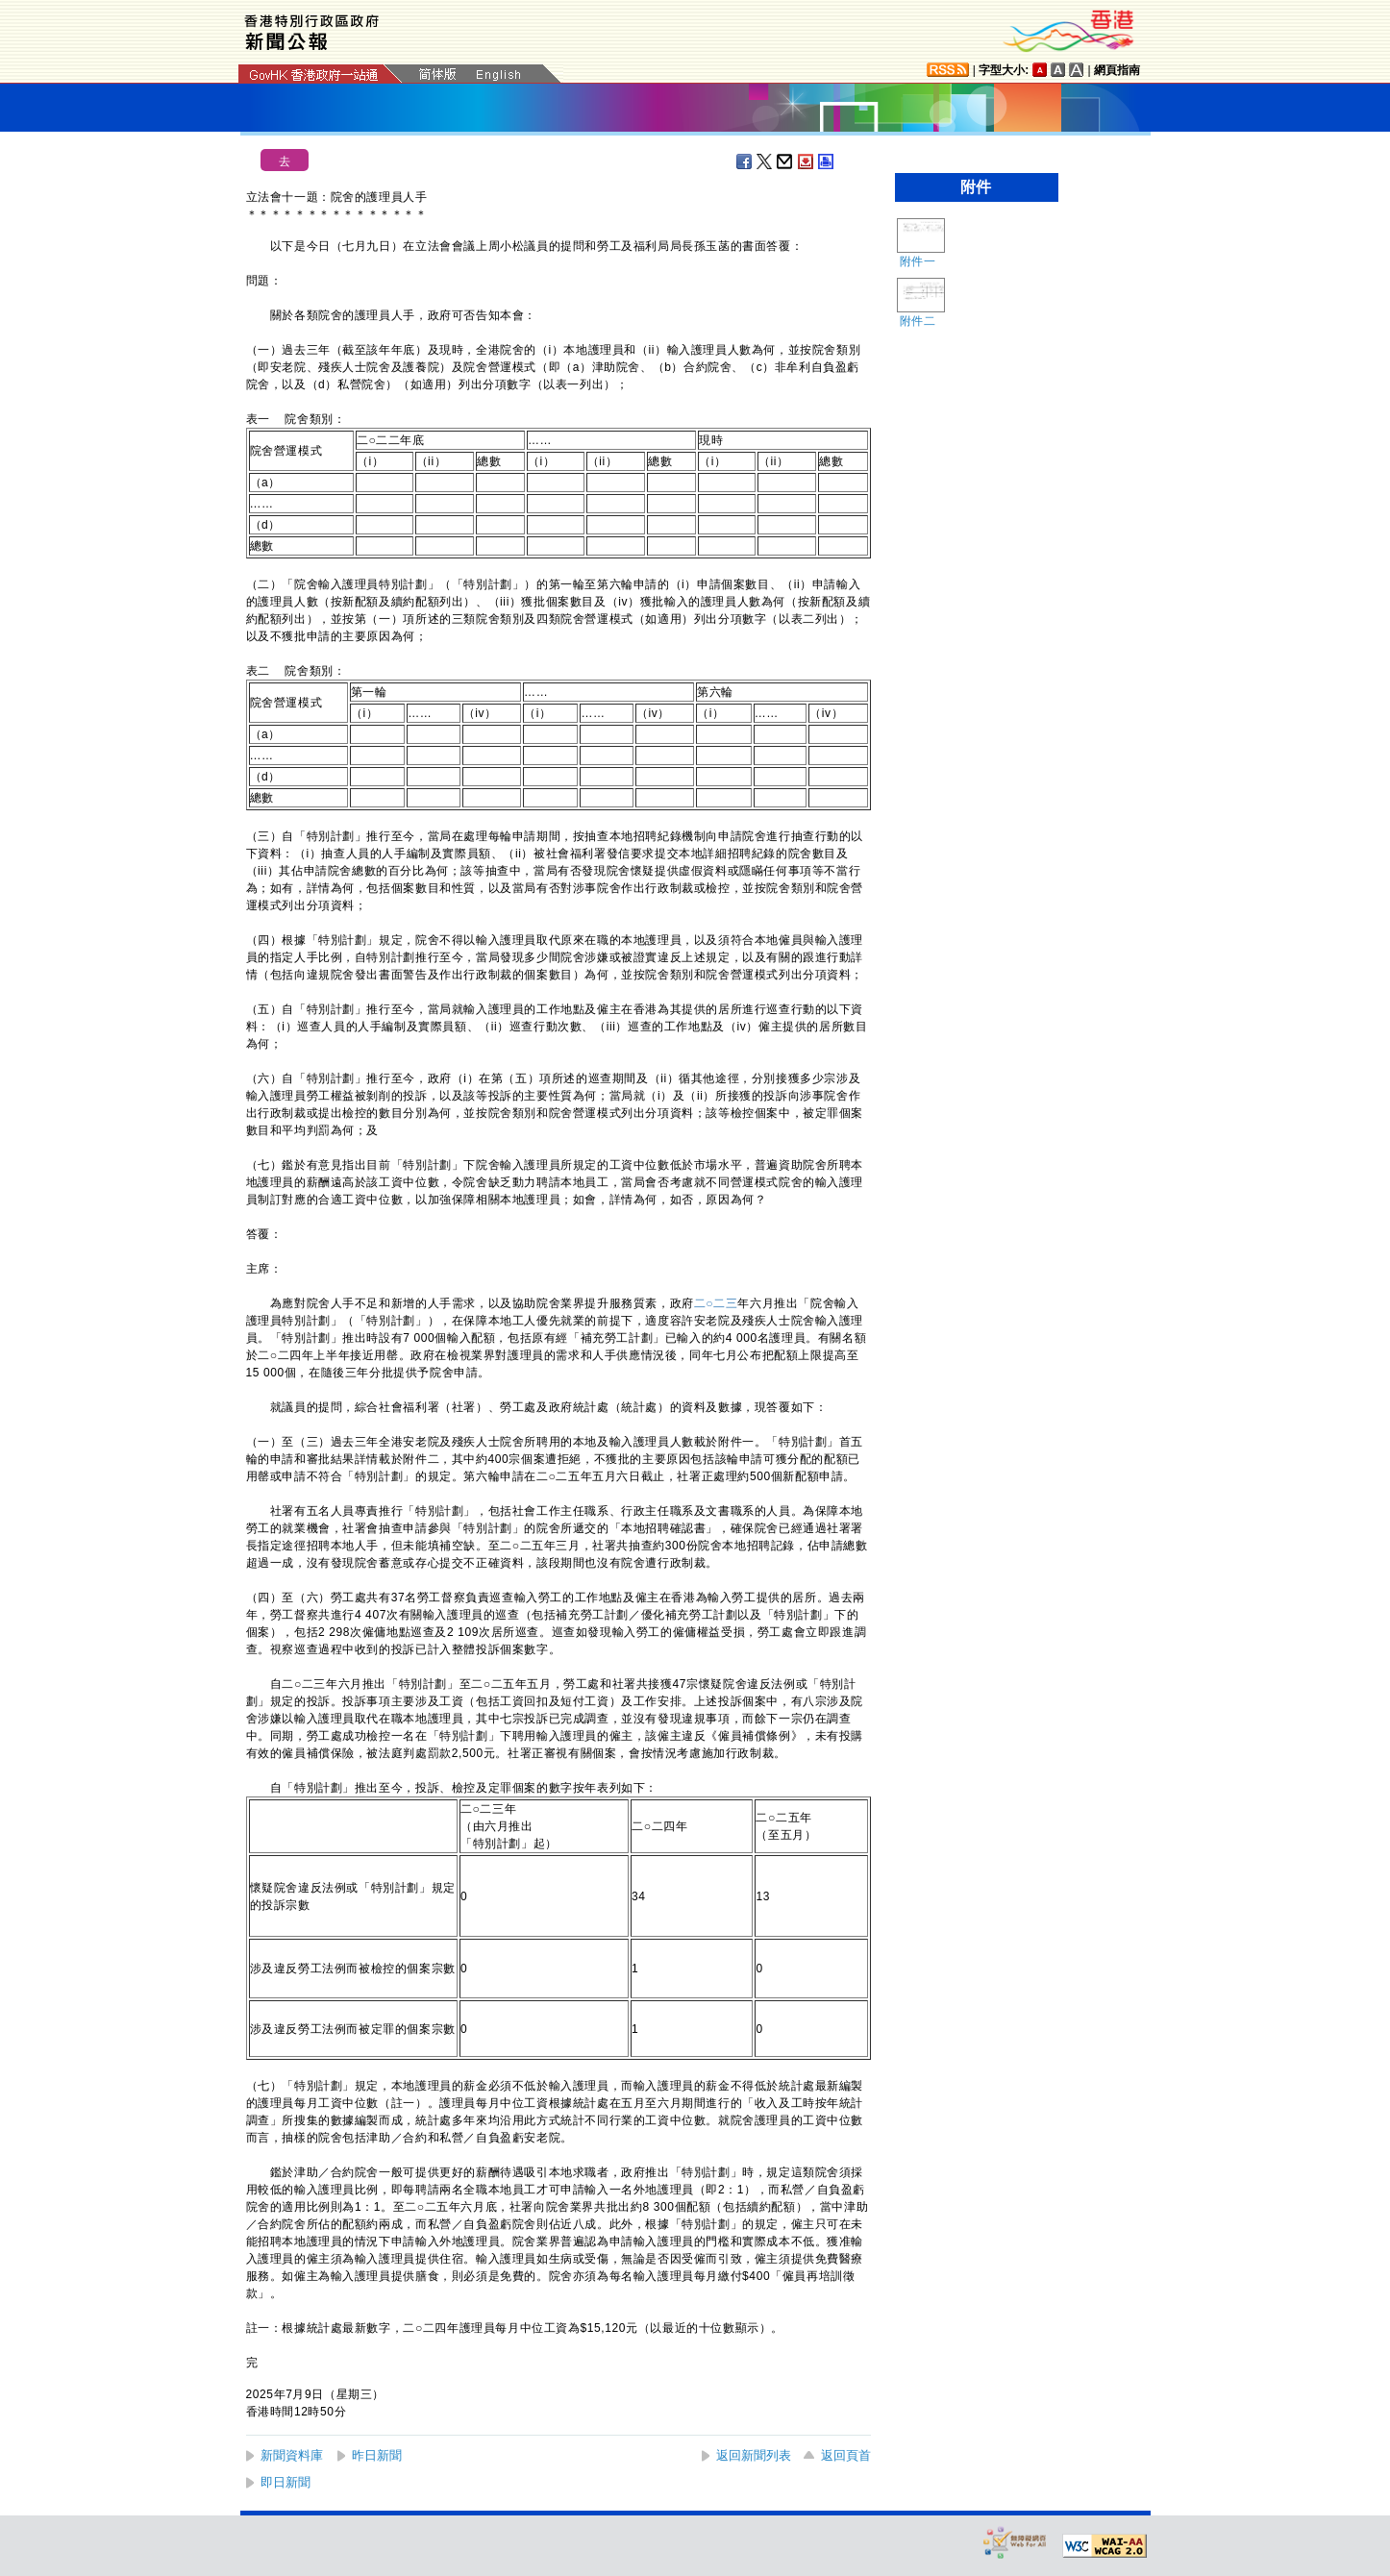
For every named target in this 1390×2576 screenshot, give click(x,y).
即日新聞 (285, 2482)
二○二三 (716, 1303)
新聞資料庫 (292, 2455)
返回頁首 (846, 2455)
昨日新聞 (377, 2455)
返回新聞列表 (753, 2455)
